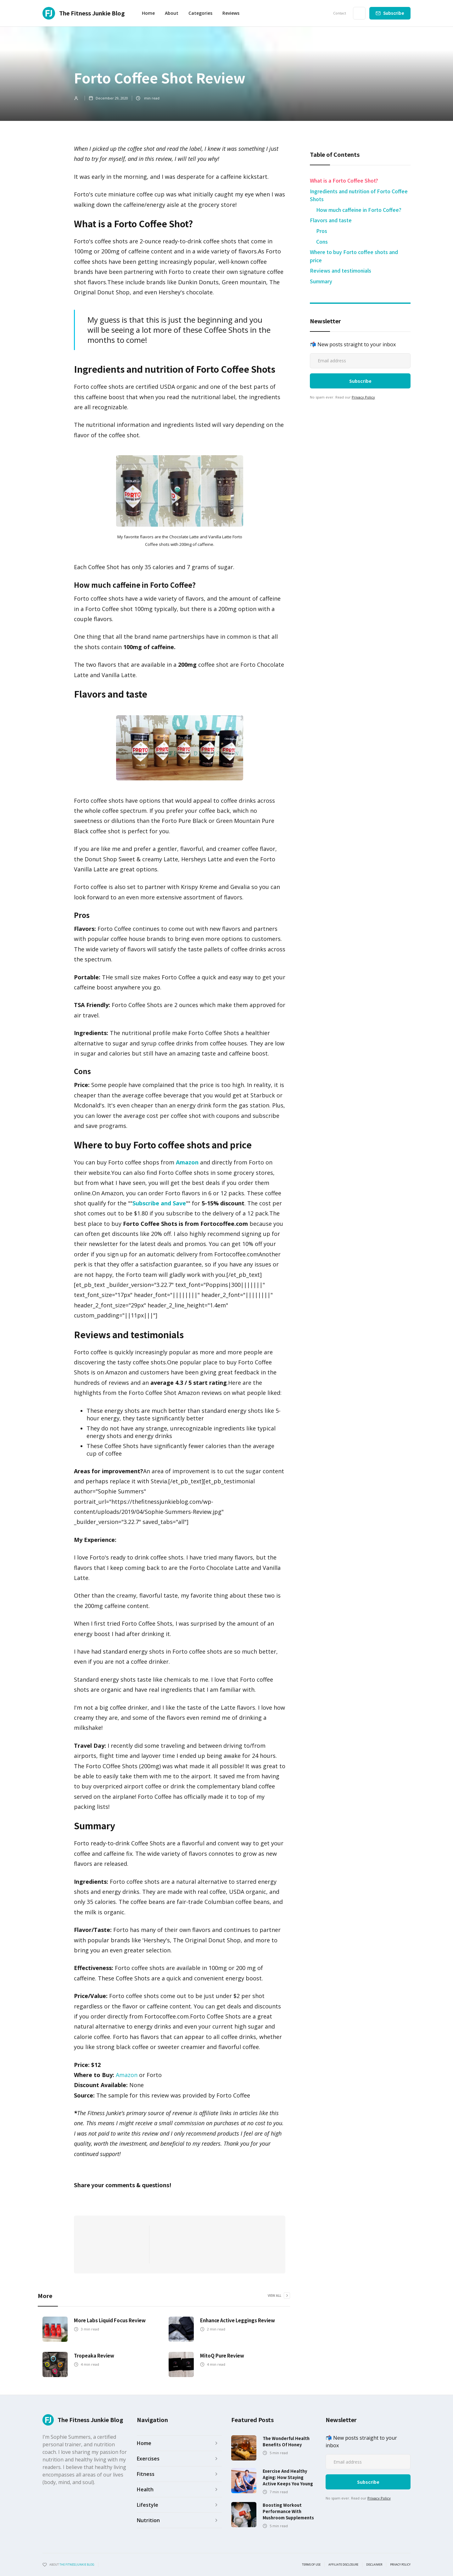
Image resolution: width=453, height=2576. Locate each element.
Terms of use (311, 2565)
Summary (321, 281)
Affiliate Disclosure (343, 2565)
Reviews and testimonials (340, 270)
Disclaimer (374, 2565)
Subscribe (393, 13)
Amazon (126, 2075)
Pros (321, 231)
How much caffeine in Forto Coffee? (358, 209)
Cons (322, 241)
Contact (339, 13)
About (171, 13)
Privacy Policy (363, 397)
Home (148, 13)
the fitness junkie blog (76, 2564)
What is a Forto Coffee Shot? (344, 180)
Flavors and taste (331, 220)
